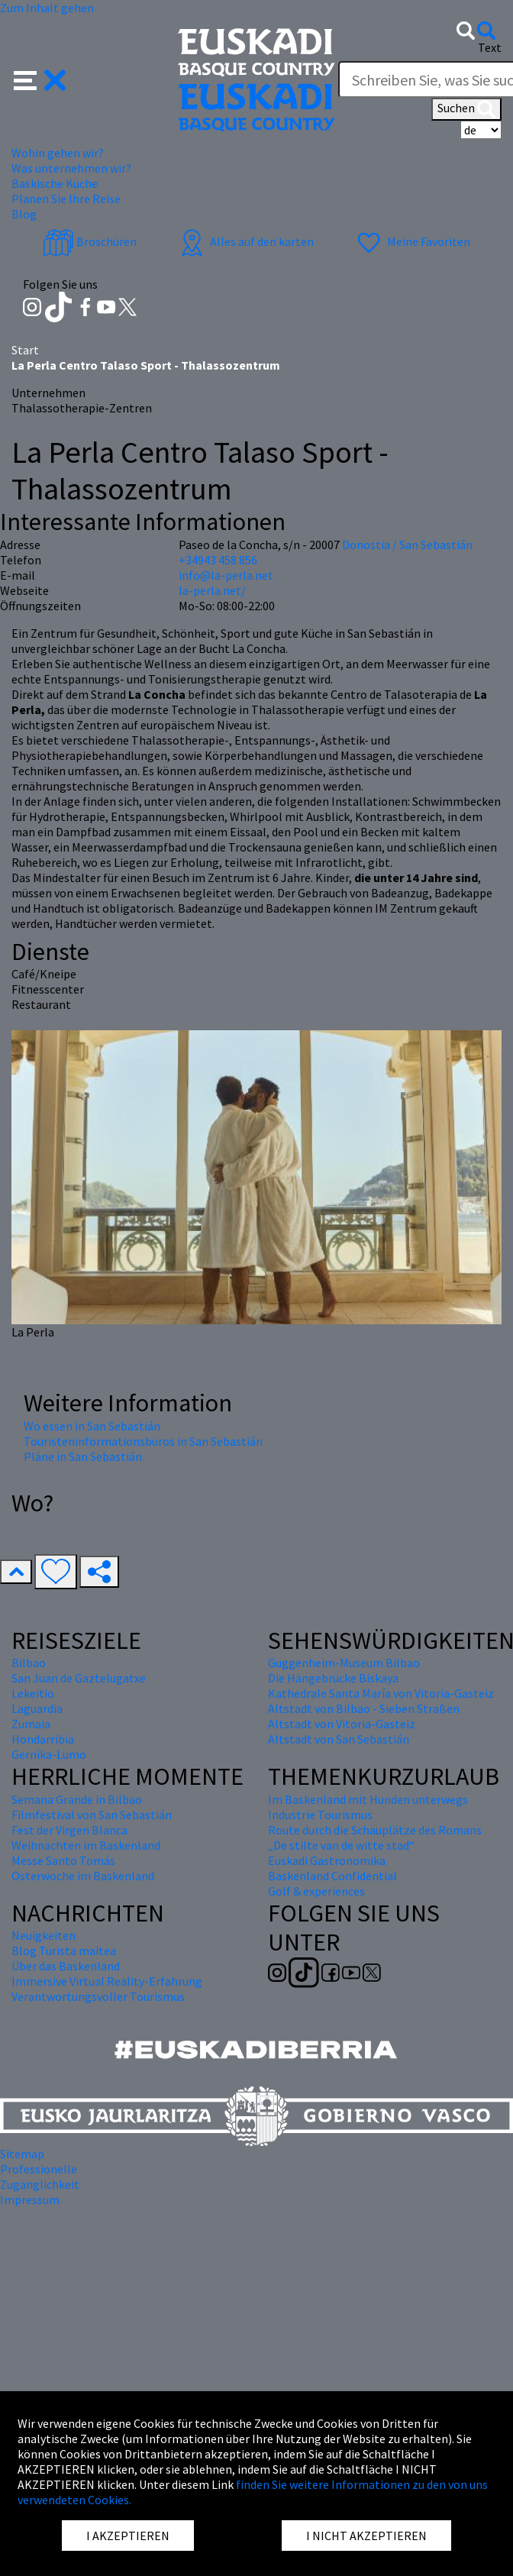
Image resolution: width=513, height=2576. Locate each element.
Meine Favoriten (411, 241)
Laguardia (37, 1708)
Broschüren (90, 241)
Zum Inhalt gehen (47, 7)
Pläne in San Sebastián (83, 1456)
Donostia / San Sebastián (407, 544)
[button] (40, 78)
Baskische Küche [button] (54, 183)
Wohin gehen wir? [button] (57, 152)
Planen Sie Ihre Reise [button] (66, 198)
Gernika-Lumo (48, 1754)
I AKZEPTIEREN (127, 2535)
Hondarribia (42, 1739)
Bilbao (28, 1662)
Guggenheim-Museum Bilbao (344, 1662)
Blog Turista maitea (63, 1950)
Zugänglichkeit (39, 2184)
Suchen (466, 109)
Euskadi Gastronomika (327, 1860)
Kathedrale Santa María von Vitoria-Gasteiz (381, 1693)
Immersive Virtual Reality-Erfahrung (106, 1981)
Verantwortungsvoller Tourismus (98, 1996)
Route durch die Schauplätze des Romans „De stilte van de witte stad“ (375, 1837)
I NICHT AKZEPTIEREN (366, 2535)
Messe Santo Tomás (63, 1860)
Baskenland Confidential (332, 1875)
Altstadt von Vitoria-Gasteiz (341, 1723)
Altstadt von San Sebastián (338, 1739)
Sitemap (22, 2153)
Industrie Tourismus (320, 1814)
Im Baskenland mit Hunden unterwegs (368, 1799)
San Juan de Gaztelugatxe (78, 1678)
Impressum (30, 2199)
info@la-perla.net (226, 575)
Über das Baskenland (65, 1965)
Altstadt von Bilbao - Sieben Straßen (364, 1708)
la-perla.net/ (212, 590)
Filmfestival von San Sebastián (91, 1814)
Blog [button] (24, 213)
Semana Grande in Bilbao (76, 1799)
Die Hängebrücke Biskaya (333, 1678)
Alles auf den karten (245, 241)
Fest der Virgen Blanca (69, 1829)
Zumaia (30, 1723)
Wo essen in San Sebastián (92, 1425)
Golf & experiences (316, 1891)
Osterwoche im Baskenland (82, 1875)
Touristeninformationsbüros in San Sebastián (143, 1441)
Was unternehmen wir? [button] (71, 168)
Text (490, 47)
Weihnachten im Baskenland (85, 1845)
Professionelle (38, 2169)
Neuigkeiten (43, 1935)
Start (25, 349)
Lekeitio (32, 1693)
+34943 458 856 (218, 559)
